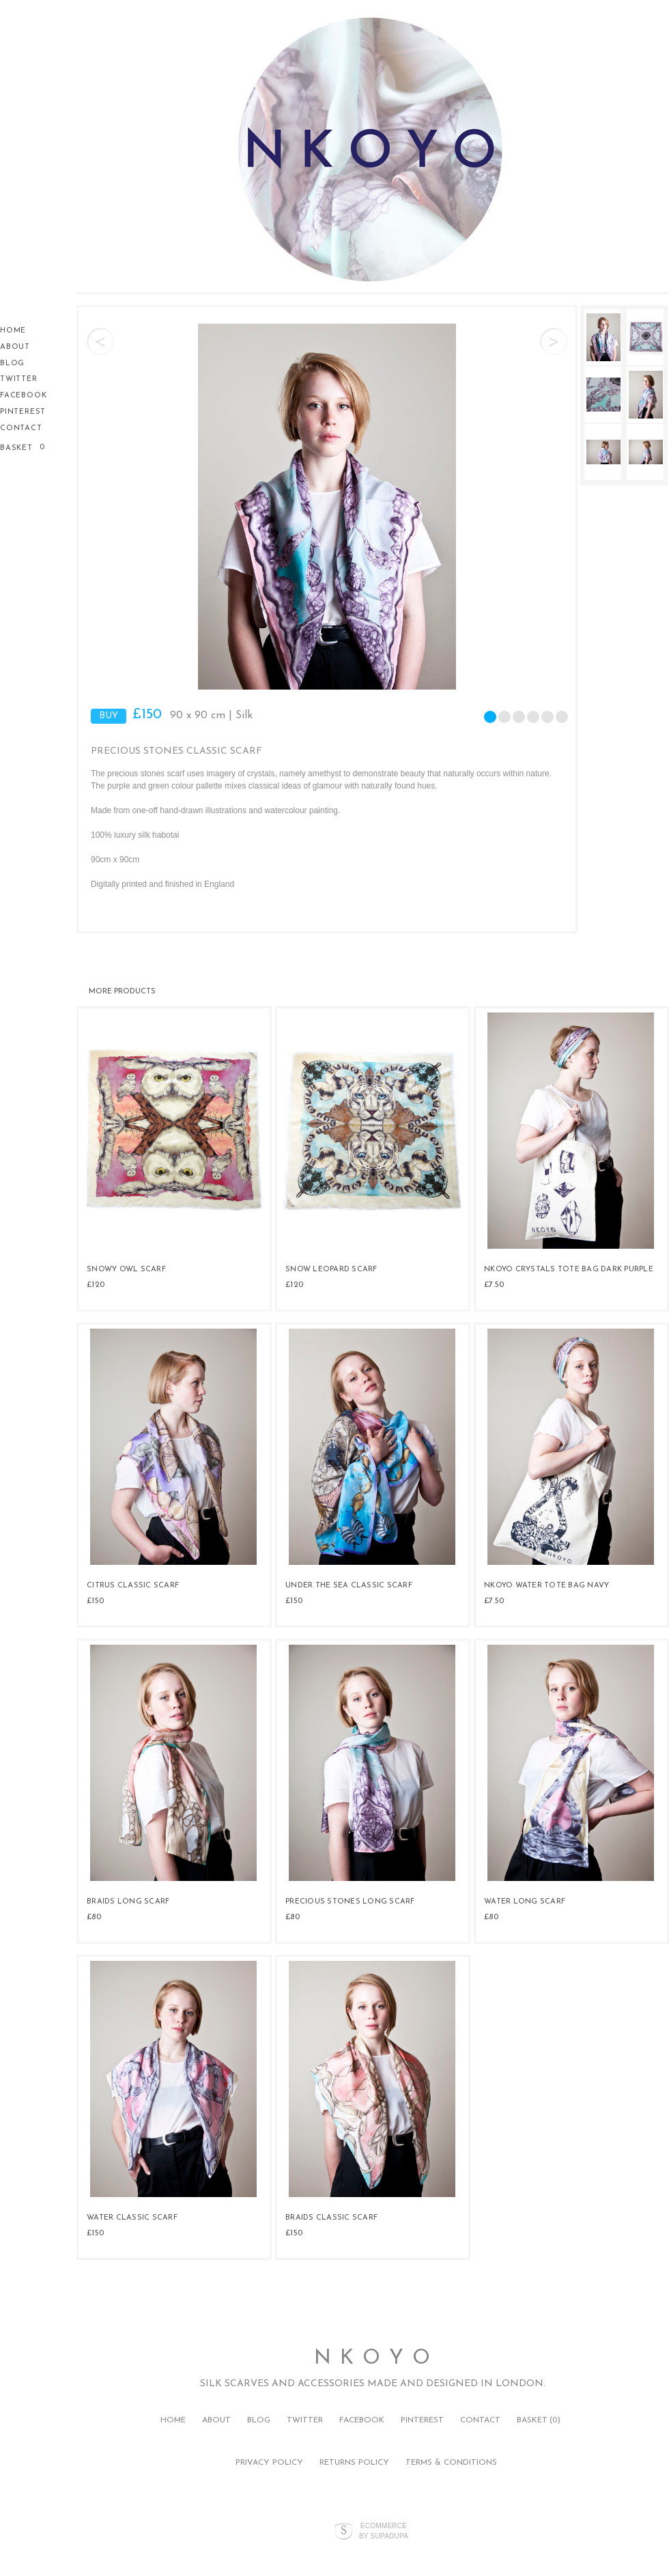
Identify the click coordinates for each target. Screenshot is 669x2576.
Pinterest (23, 412)
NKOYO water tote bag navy (546, 1585)
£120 (95, 1285)
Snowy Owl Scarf (126, 1269)
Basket (17, 448)
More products (122, 991)
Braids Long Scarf (128, 1902)
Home (13, 331)
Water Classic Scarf (132, 2218)
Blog (12, 363)
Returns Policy (354, 2463)
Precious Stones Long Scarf (350, 1902)
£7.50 (494, 1285)
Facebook (23, 395)
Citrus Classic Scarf (133, 1585)
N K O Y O (372, 2358)
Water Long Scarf (524, 1902)
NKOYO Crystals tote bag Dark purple (568, 1269)
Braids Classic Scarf (331, 2218)
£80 (94, 1917)
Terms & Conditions (451, 2463)
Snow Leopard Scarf (331, 1269)
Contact (21, 428)
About (15, 347)
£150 (95, 1601)
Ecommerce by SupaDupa (383, 2530)
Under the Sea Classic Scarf (348, 1585)
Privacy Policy (269, 2463)
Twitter (19, 379)
